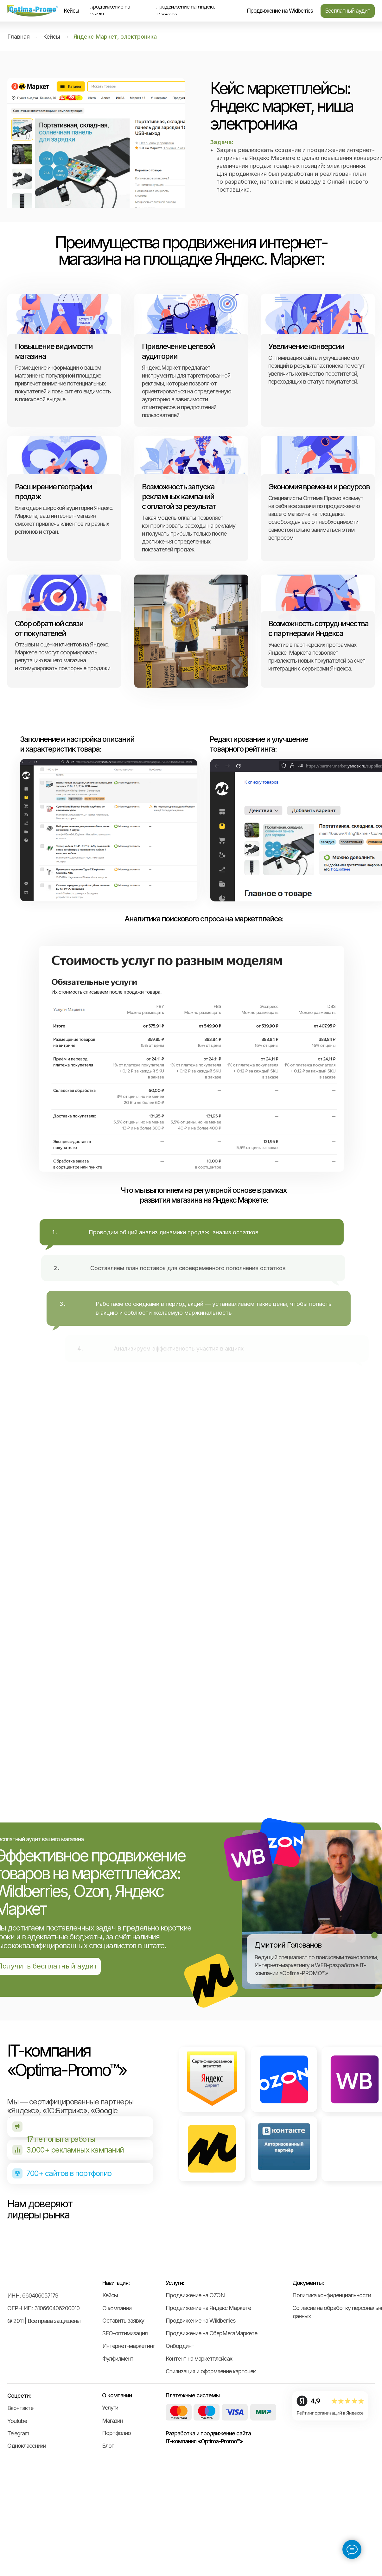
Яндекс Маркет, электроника (115, 36)
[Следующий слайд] (364, 2293)
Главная (18, 36)
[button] (348, 11)
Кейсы (51, 36)
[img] (32, 10)
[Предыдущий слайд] (17, 2293)
